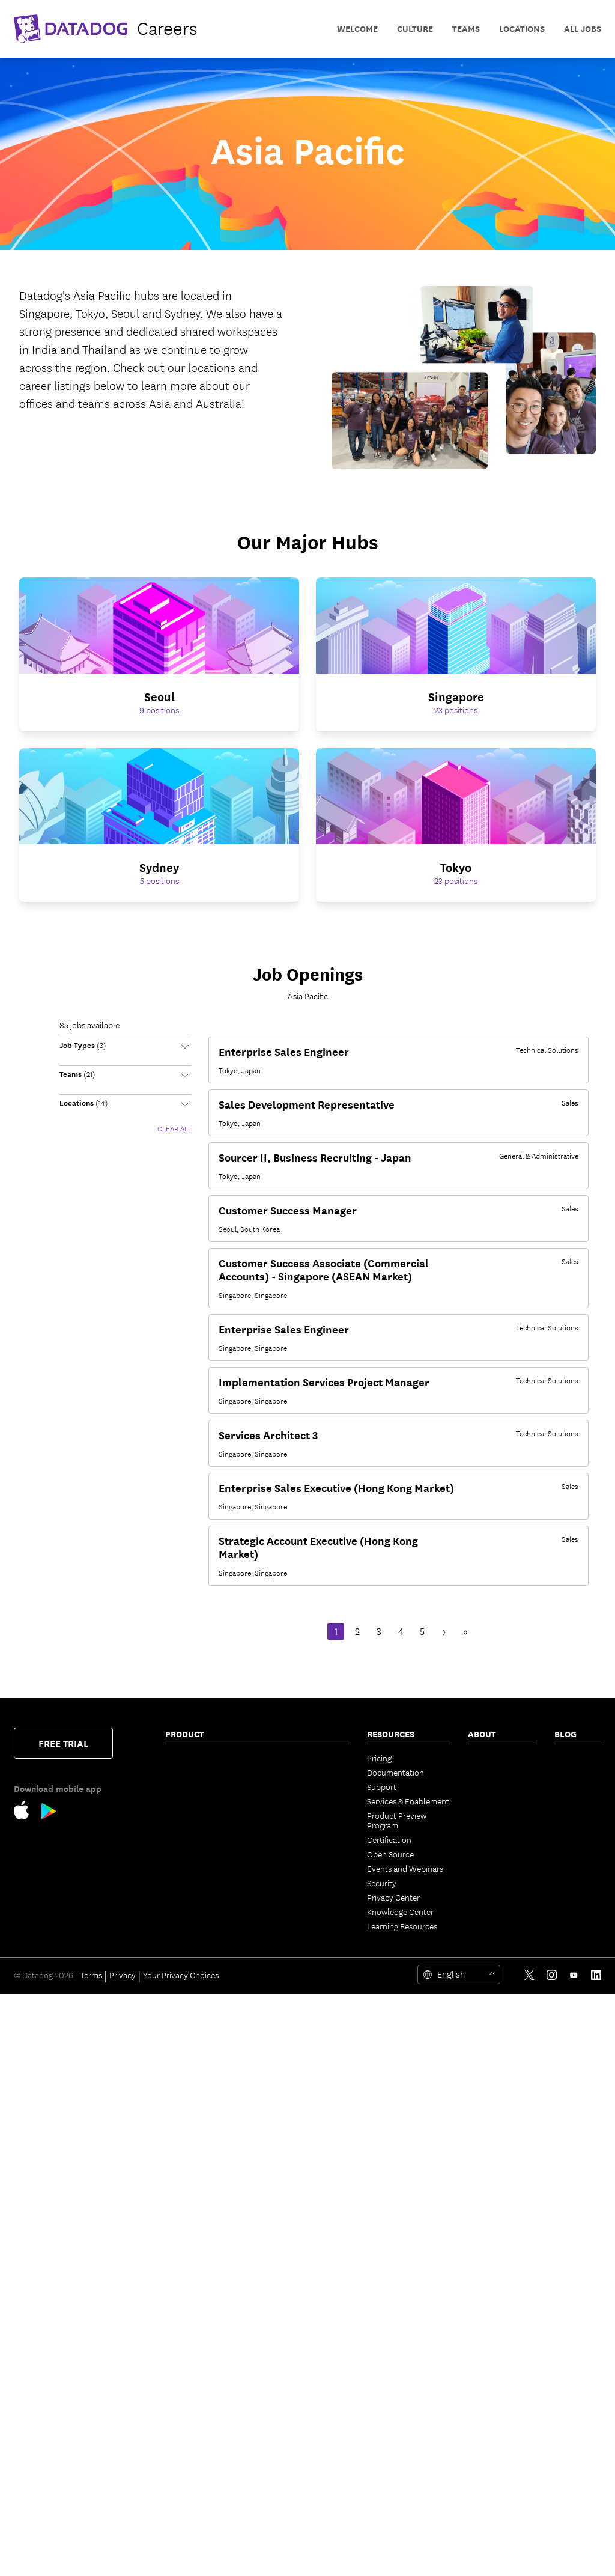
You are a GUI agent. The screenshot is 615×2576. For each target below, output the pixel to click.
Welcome (357, 28)
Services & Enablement (408, 1801)
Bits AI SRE (284, 1950)
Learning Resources (402, 1926)
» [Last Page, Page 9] (465, 1631)
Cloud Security (192, 2123)
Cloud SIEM (186, 2373)
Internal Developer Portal (299, 1791)
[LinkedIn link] (596, 2556)
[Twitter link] (529, 2556)
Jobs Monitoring (194, 1983)
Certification (389, 1839)
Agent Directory (294, 1993)
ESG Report (488, 1873)
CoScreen (282, 2094)
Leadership (487, 1801)
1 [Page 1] (336, 1631)
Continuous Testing (200, 2507)
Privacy (122, 2556)
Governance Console (303, 2180)
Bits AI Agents (290, 1935)
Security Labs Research (306, 2296)
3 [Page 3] (379, 1631)
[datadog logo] (106, 28)
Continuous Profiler (200, 2027)
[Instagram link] (552, 2556)
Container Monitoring (204, 1796)
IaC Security (186, 2358)
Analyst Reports (497, 1858)
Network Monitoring (201, 1781)
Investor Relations (500, 1844)
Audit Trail (183, 2094)
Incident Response (298, 1892)
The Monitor (576, 1757)
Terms (91, 2556)
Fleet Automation (297, 2166)
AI (558, 1786)
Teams (276, 2108)
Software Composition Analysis (205, 2276)
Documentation (395, 1772)
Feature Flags (289, 1839)
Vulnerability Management (189, 2214)
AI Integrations (292, 2051)
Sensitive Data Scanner (206, 2079)
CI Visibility (285, 1810)
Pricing (379, 1757)
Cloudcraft (184, 1849)
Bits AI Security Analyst (307, 1964)
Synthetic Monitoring (203, 2478)
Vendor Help (491, 1887)
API (271, 2267)
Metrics (278, 2007)
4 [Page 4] (401, 1631)
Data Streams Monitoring (189, 1964)
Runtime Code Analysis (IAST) (207, 2339)
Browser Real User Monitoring (197, 2392)
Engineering (575, 1772)
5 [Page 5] (422, 1631)
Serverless (183, 1810)
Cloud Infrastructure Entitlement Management (202, 2185)
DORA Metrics (290, 2339)
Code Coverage (293, 1854)
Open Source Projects (304, 2310)
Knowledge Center (400, 1911)
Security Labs (569, 1805)
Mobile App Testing (199, 2493)
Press (477, 1786)
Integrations (287, 2238)
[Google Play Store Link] (48, 1813)
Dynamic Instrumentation (195, 2046)
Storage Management (303, 2325)
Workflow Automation (306, 2065)
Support (381, 1786)
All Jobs (582, 28)
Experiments (187, 2450)
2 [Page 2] (357, 1631)
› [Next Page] (444, 1631)
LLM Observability (297, 2036)
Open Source (390, 1854)
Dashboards (287, 2123)
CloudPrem (286, 1772)
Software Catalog (196, 1921)
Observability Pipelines (206, 2108)
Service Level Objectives (288, 1873)
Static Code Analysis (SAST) (201, 2315)
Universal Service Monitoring (195, 1940)
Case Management (298, 1921)
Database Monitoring (202, 2012)
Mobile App (286, 2152)
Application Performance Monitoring (188, 1897)
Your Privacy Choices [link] (181, 2556)
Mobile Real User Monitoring (195, 2416)
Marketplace (288, 2281)
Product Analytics (197, 2435)
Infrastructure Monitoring (190, 1762)
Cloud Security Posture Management (207, 2142)
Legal (477, 1830)
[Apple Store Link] (27, 1812)
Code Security (190, 2296)
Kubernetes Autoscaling (186, 1868)
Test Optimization (297, 1825)
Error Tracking (291, 1757)
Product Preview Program (396, 1820)
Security (381, 1882)
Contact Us (488, 1757)
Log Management (196, 2065)
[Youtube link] (574, 2556)
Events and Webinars (405, 1868)
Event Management (300, 1906)
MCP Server (286, 1979)
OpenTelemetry (293, 2209)
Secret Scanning (294, 2353)
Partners (483, 1772)
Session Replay (192, 2464)
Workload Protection (203, 2161)
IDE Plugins (285, 2253)
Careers (481, 1815)
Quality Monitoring (199, 1998)
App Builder (286, 2079)
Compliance (187, 2233)
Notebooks (285, 2137)
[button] (125, 1051)
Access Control (293, 2195)
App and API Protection (187, 2252)
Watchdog (284, 2022)
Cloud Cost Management (189, 1829)
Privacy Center (393, 1897)
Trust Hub (486, 1902)
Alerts (276, 2224)
